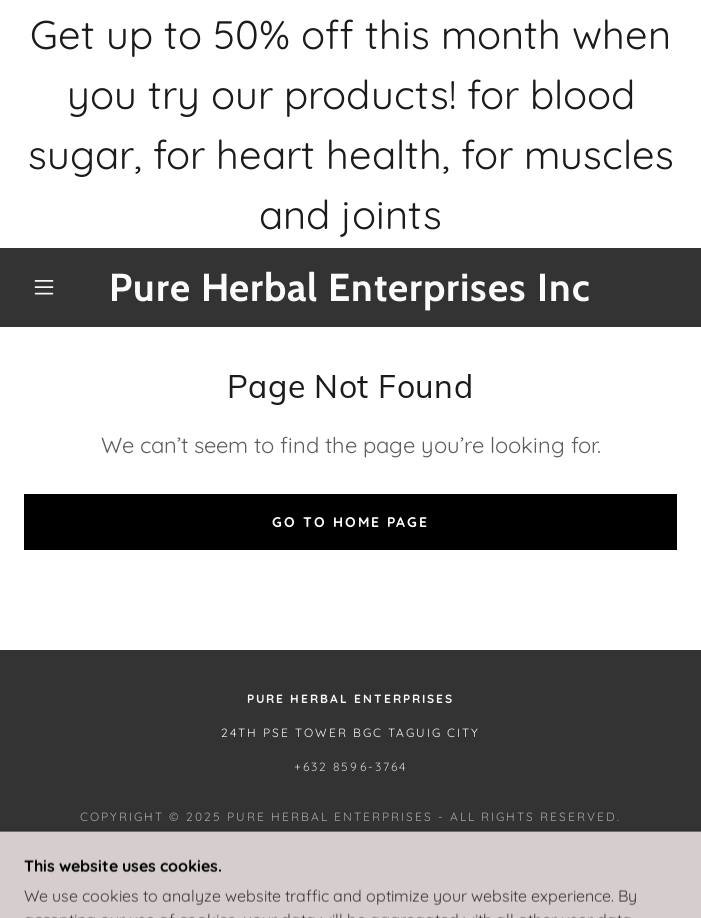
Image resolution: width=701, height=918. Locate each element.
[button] (56, 287)
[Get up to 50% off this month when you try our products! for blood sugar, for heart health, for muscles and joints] (350, 124)
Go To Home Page (350, 522)
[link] (350, 287)
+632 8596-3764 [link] (350, 766)
